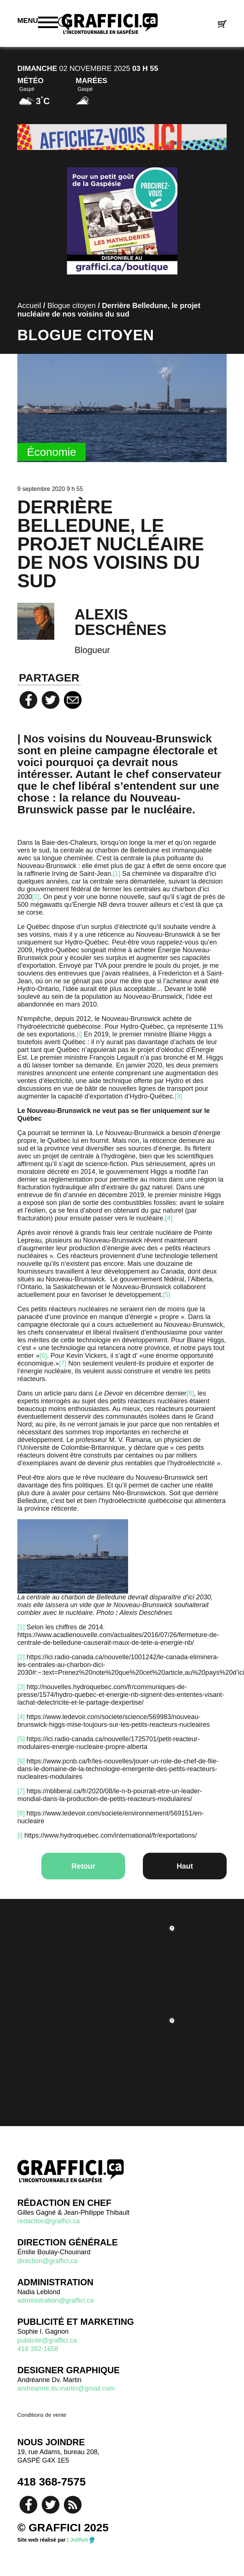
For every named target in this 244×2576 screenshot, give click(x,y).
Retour (83, 1866)
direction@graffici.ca (47, 2261)
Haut (184, 1866)
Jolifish (79, 2540)
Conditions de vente (41, 2415)
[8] (190, 1393)
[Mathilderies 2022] (122, 221)
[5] (166, 1294)
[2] (35, 897)
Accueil (29, 305)
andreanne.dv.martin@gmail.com (66, 2388)
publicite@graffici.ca (47, 2340)
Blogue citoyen (71, 305)
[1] (116, 873)
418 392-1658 (37, 2349)
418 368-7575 (51, 2482)
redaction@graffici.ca (48, 2221)
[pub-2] (122, 137)
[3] (178, 1096)
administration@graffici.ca (55, 2300)
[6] (43, 1355)
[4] (168, 1218)
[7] (62, 1363)
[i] (79, 1034)
